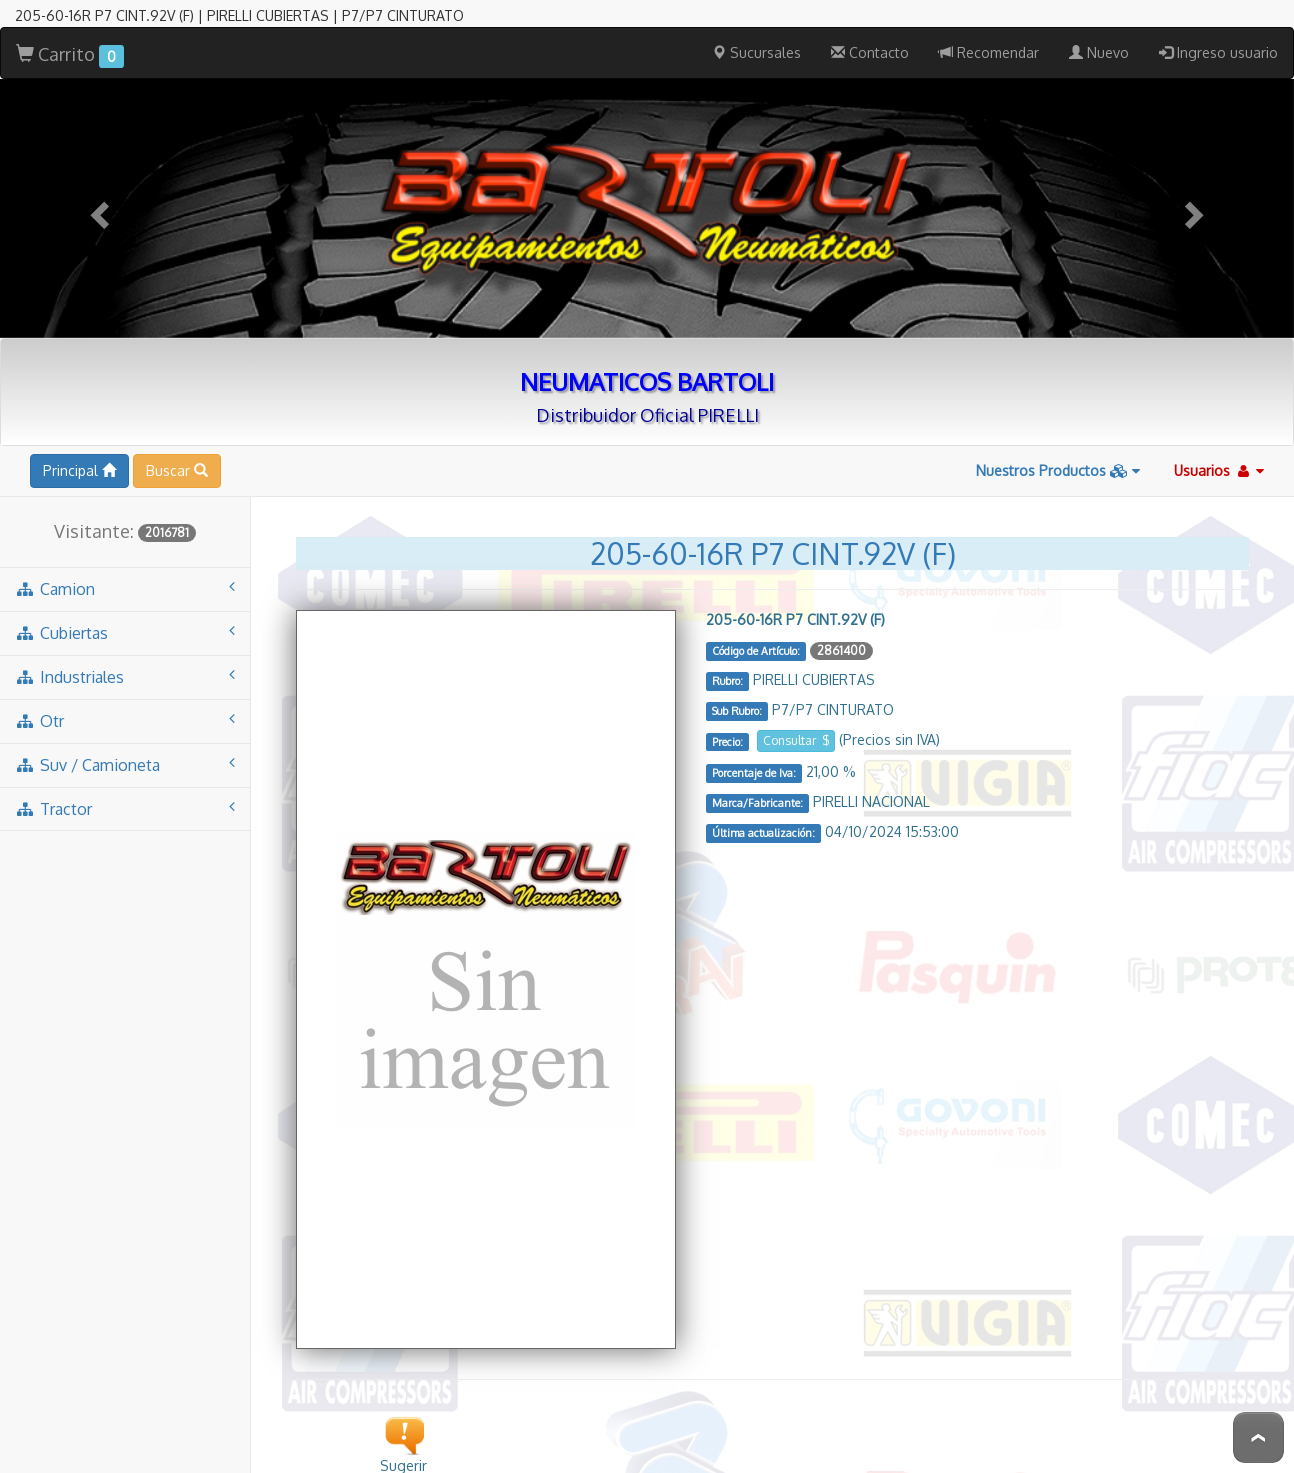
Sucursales (756, 26)
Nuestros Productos (1058, 444)
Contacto (870, 26)
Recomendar (989, 26)
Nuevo (1099, 26)
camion (125, 562)
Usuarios (1219, 444)
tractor (125, 782)
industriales (125, 650)
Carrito (70, 29)
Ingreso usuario (1218, 26)
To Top (1258, 1437)
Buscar (177, 444)
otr (125, 694)
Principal (79, 444)
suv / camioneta (125, 738)
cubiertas (125, 606)
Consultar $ (796, 714)
